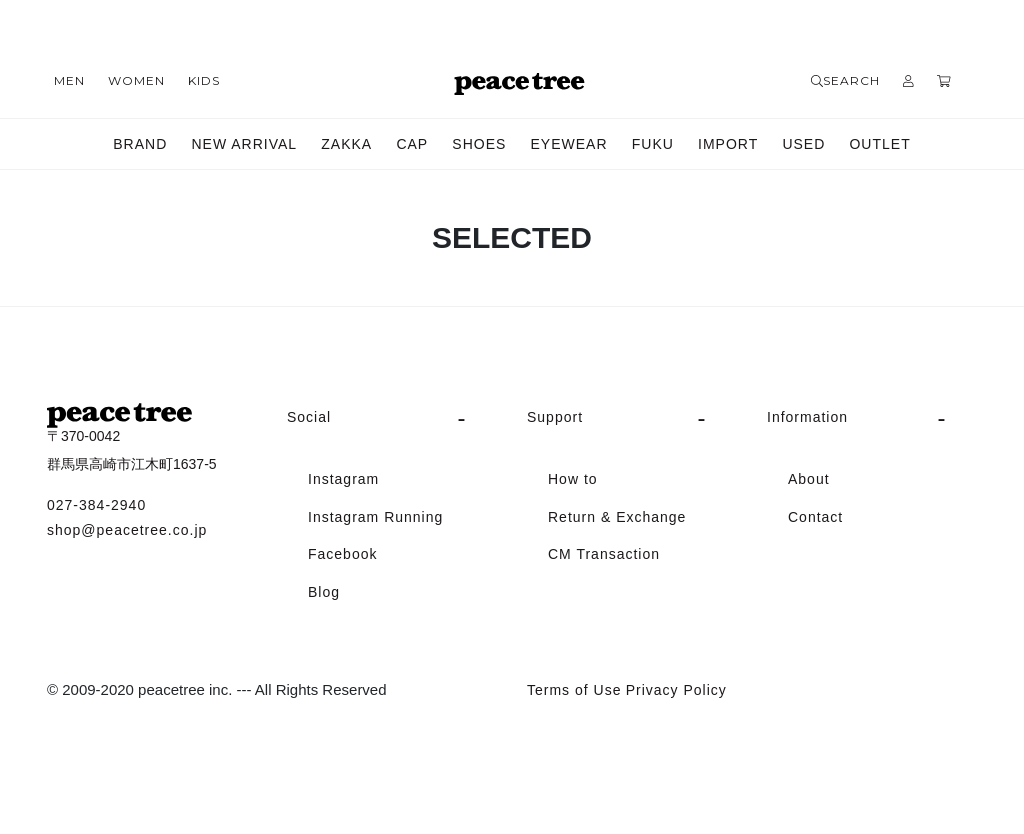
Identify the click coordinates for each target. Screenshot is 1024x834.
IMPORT (728, 144)
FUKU (653, 144)
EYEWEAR (569, 144)
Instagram (343, 479)
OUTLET (879, 144)
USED (803, 144)
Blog (324, 592)
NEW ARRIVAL (244, 144)
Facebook (342, 554)
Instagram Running (375, 517)
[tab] (392, 418)
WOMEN (136, 80)
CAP (412, 144)
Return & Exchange (617, 517)
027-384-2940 (96, 505)
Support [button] (555, 417)
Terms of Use (574, 690)
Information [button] (807, 417)
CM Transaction (604, 554)
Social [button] (309, 417)
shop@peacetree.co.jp (127, 530)
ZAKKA (346, 144)
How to (573, 479)
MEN (69, 80)
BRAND (140, 144)
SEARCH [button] (845, 80)
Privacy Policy (676, 690)
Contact (815, 517)
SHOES (479, 144)
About (809, 479)
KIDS (204, 80)
